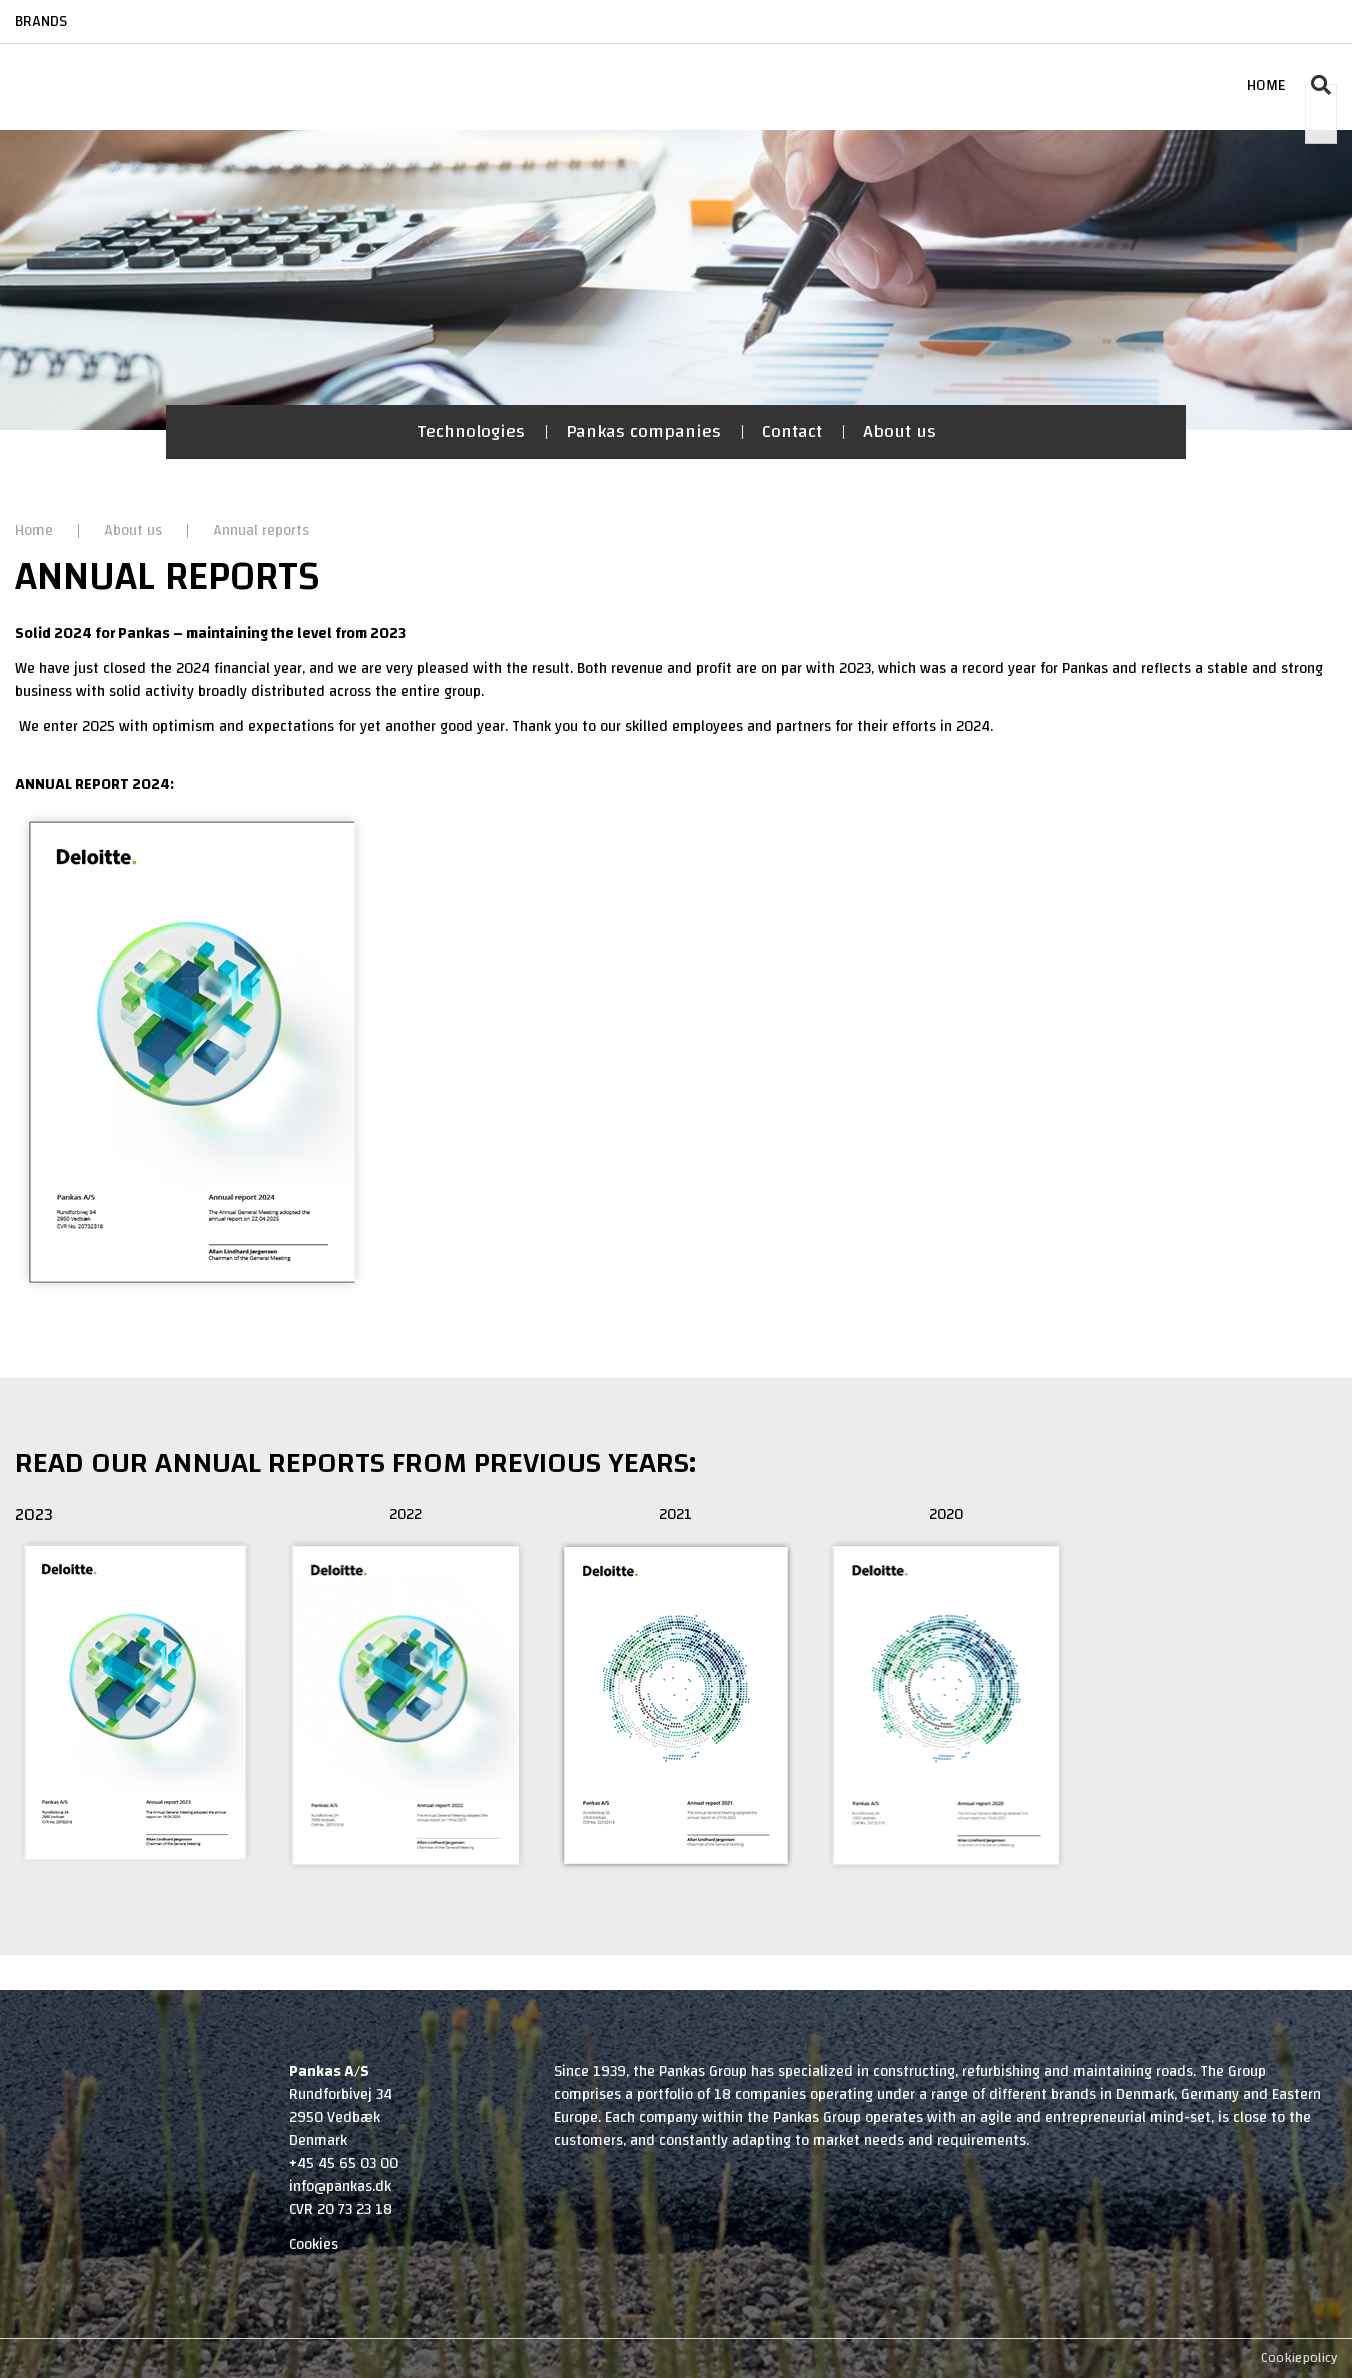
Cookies (313, 2244)
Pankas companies (643, 431)
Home (36, 530)
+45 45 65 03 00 (343, 2163)
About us (899, 431)
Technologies (471, 431)
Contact (792, 431)
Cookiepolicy (1299, 2358)
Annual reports (261, 530)
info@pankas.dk (340, 2186)
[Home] (92, 65)
